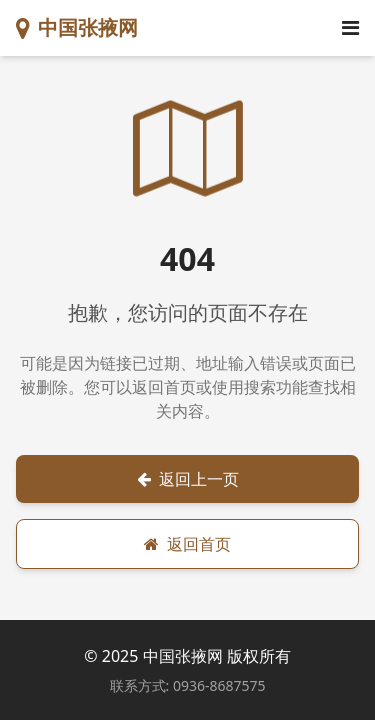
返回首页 (187, 544)
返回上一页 (188, 479)
